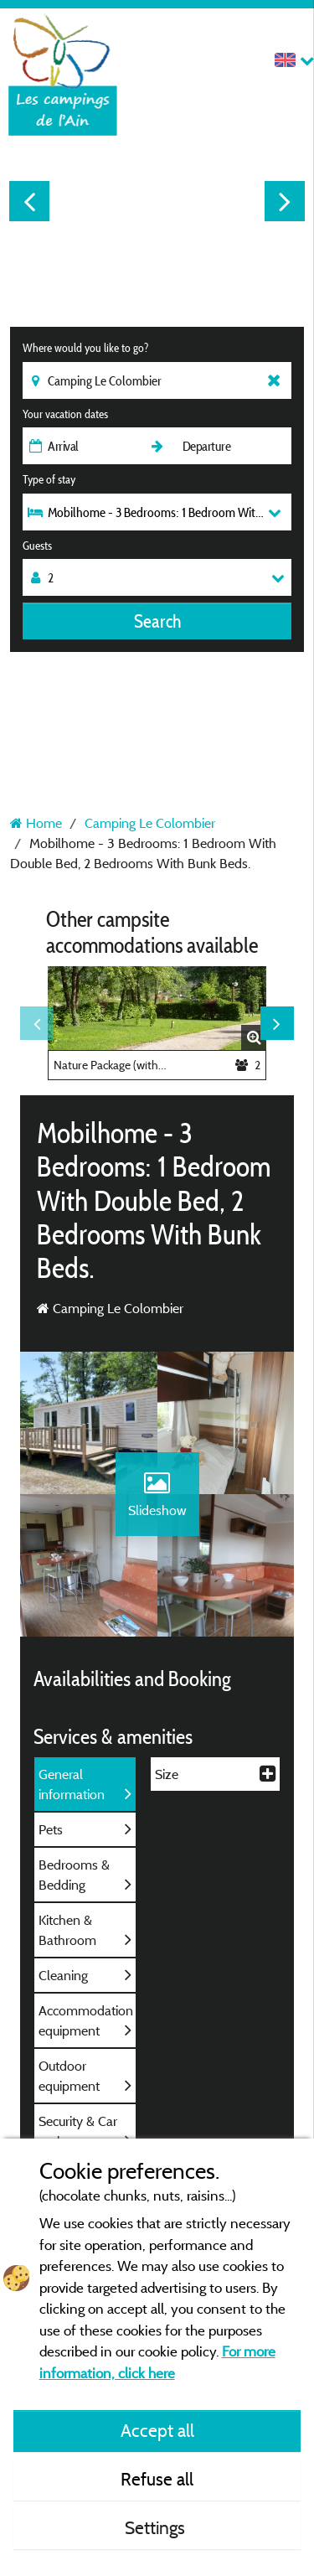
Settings (157, 2527)
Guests (37, 545)
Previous (29, 201)
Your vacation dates (65, 414)
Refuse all (157, 2479)
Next (285, 201)
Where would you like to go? (85, 347)
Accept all (157, 2430)
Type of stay (49, 479)
